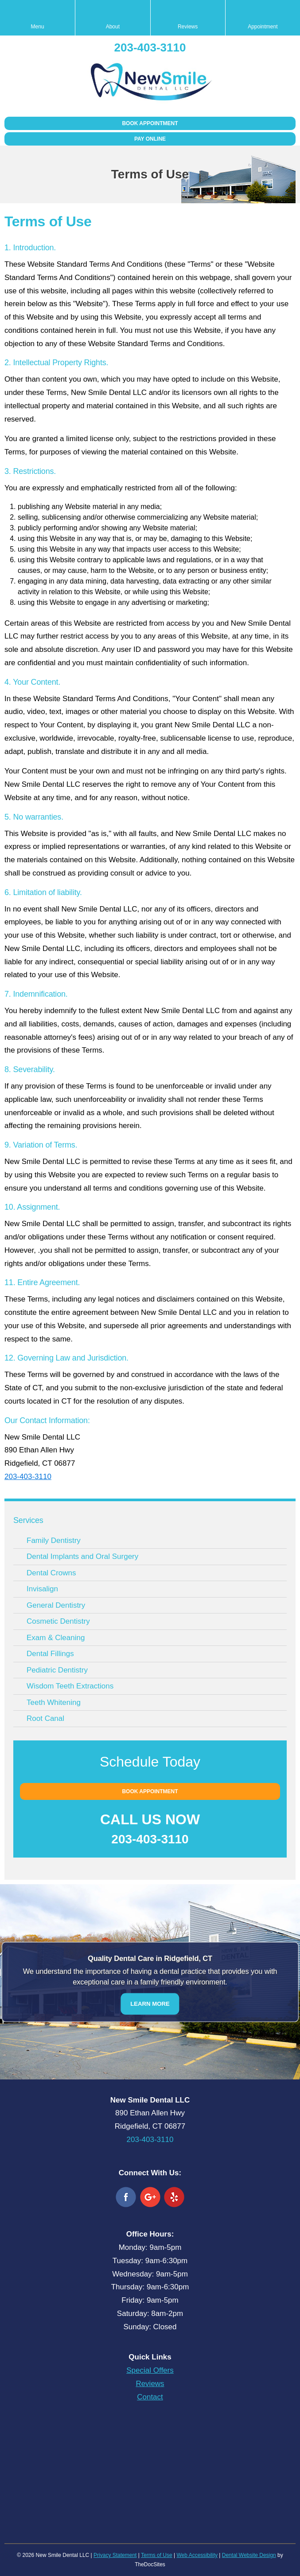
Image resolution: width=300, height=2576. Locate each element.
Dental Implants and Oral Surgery (82, 1556)
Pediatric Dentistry (57, 1670)
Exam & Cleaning (56, 1637)
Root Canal (45, 1718)
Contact (150, 2397)
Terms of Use (156, 2555)
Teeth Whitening (54, 1702)
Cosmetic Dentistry (58, 1621)
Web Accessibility (197, 2555)
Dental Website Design (249, 2555)
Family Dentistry (54, 1540)
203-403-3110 (150, 47)
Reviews (150, 2383)
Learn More (150, 2003)
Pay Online (150, 139)
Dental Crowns (51, 1573)
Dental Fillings (50, 1653)
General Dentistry (56, 1605)
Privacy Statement (115, 2555)
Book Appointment (150, 123)
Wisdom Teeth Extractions (70, 1686)
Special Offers (149, 2370)
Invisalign (42, 1589)
